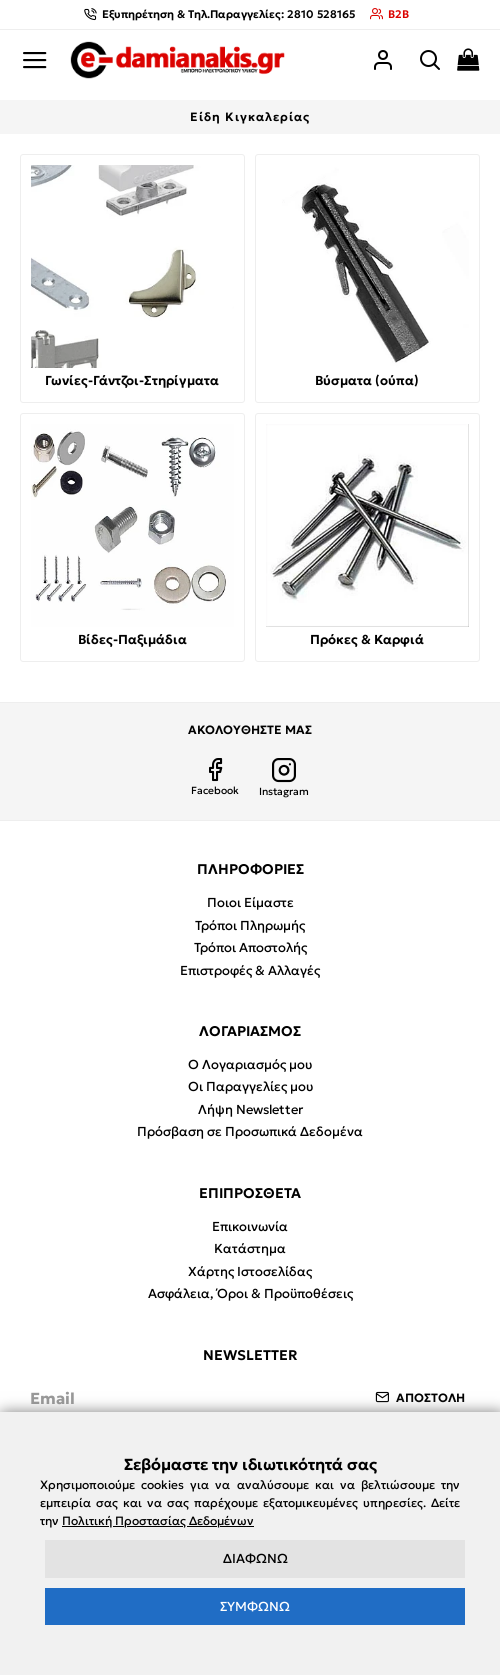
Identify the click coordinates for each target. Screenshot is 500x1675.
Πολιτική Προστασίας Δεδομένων (158, 1520)
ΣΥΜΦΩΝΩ (255, 1606)
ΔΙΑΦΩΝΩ (255, 1558)
